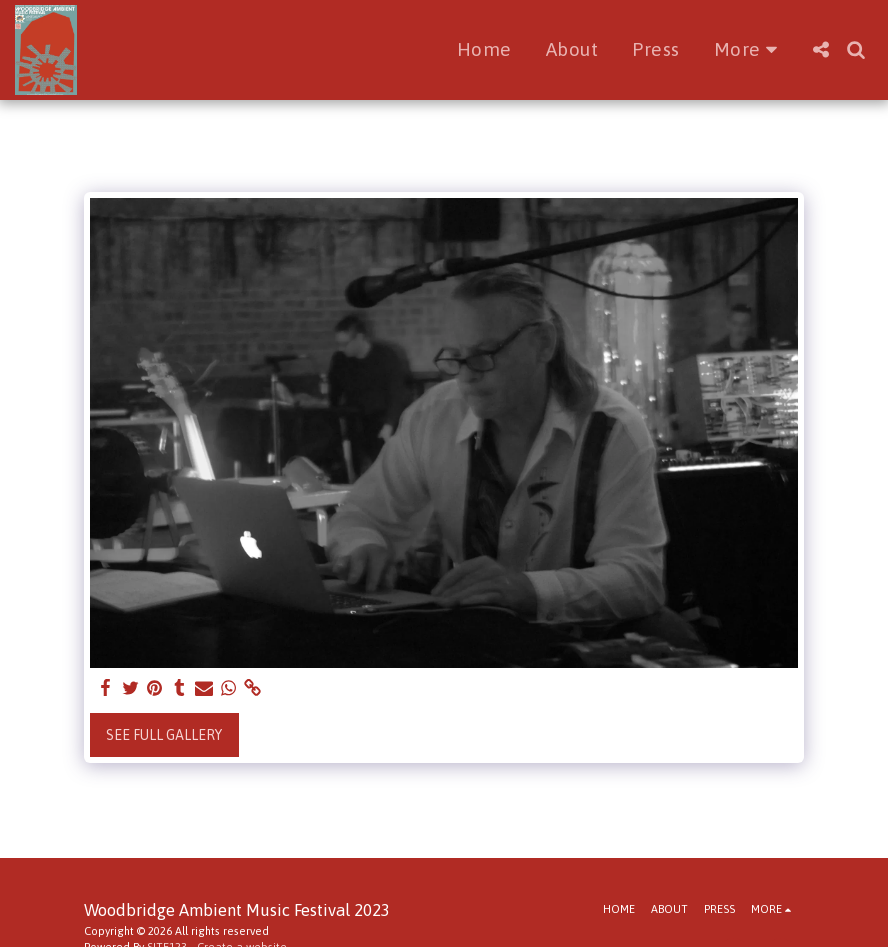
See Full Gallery (164, 735)
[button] (820, 49)
